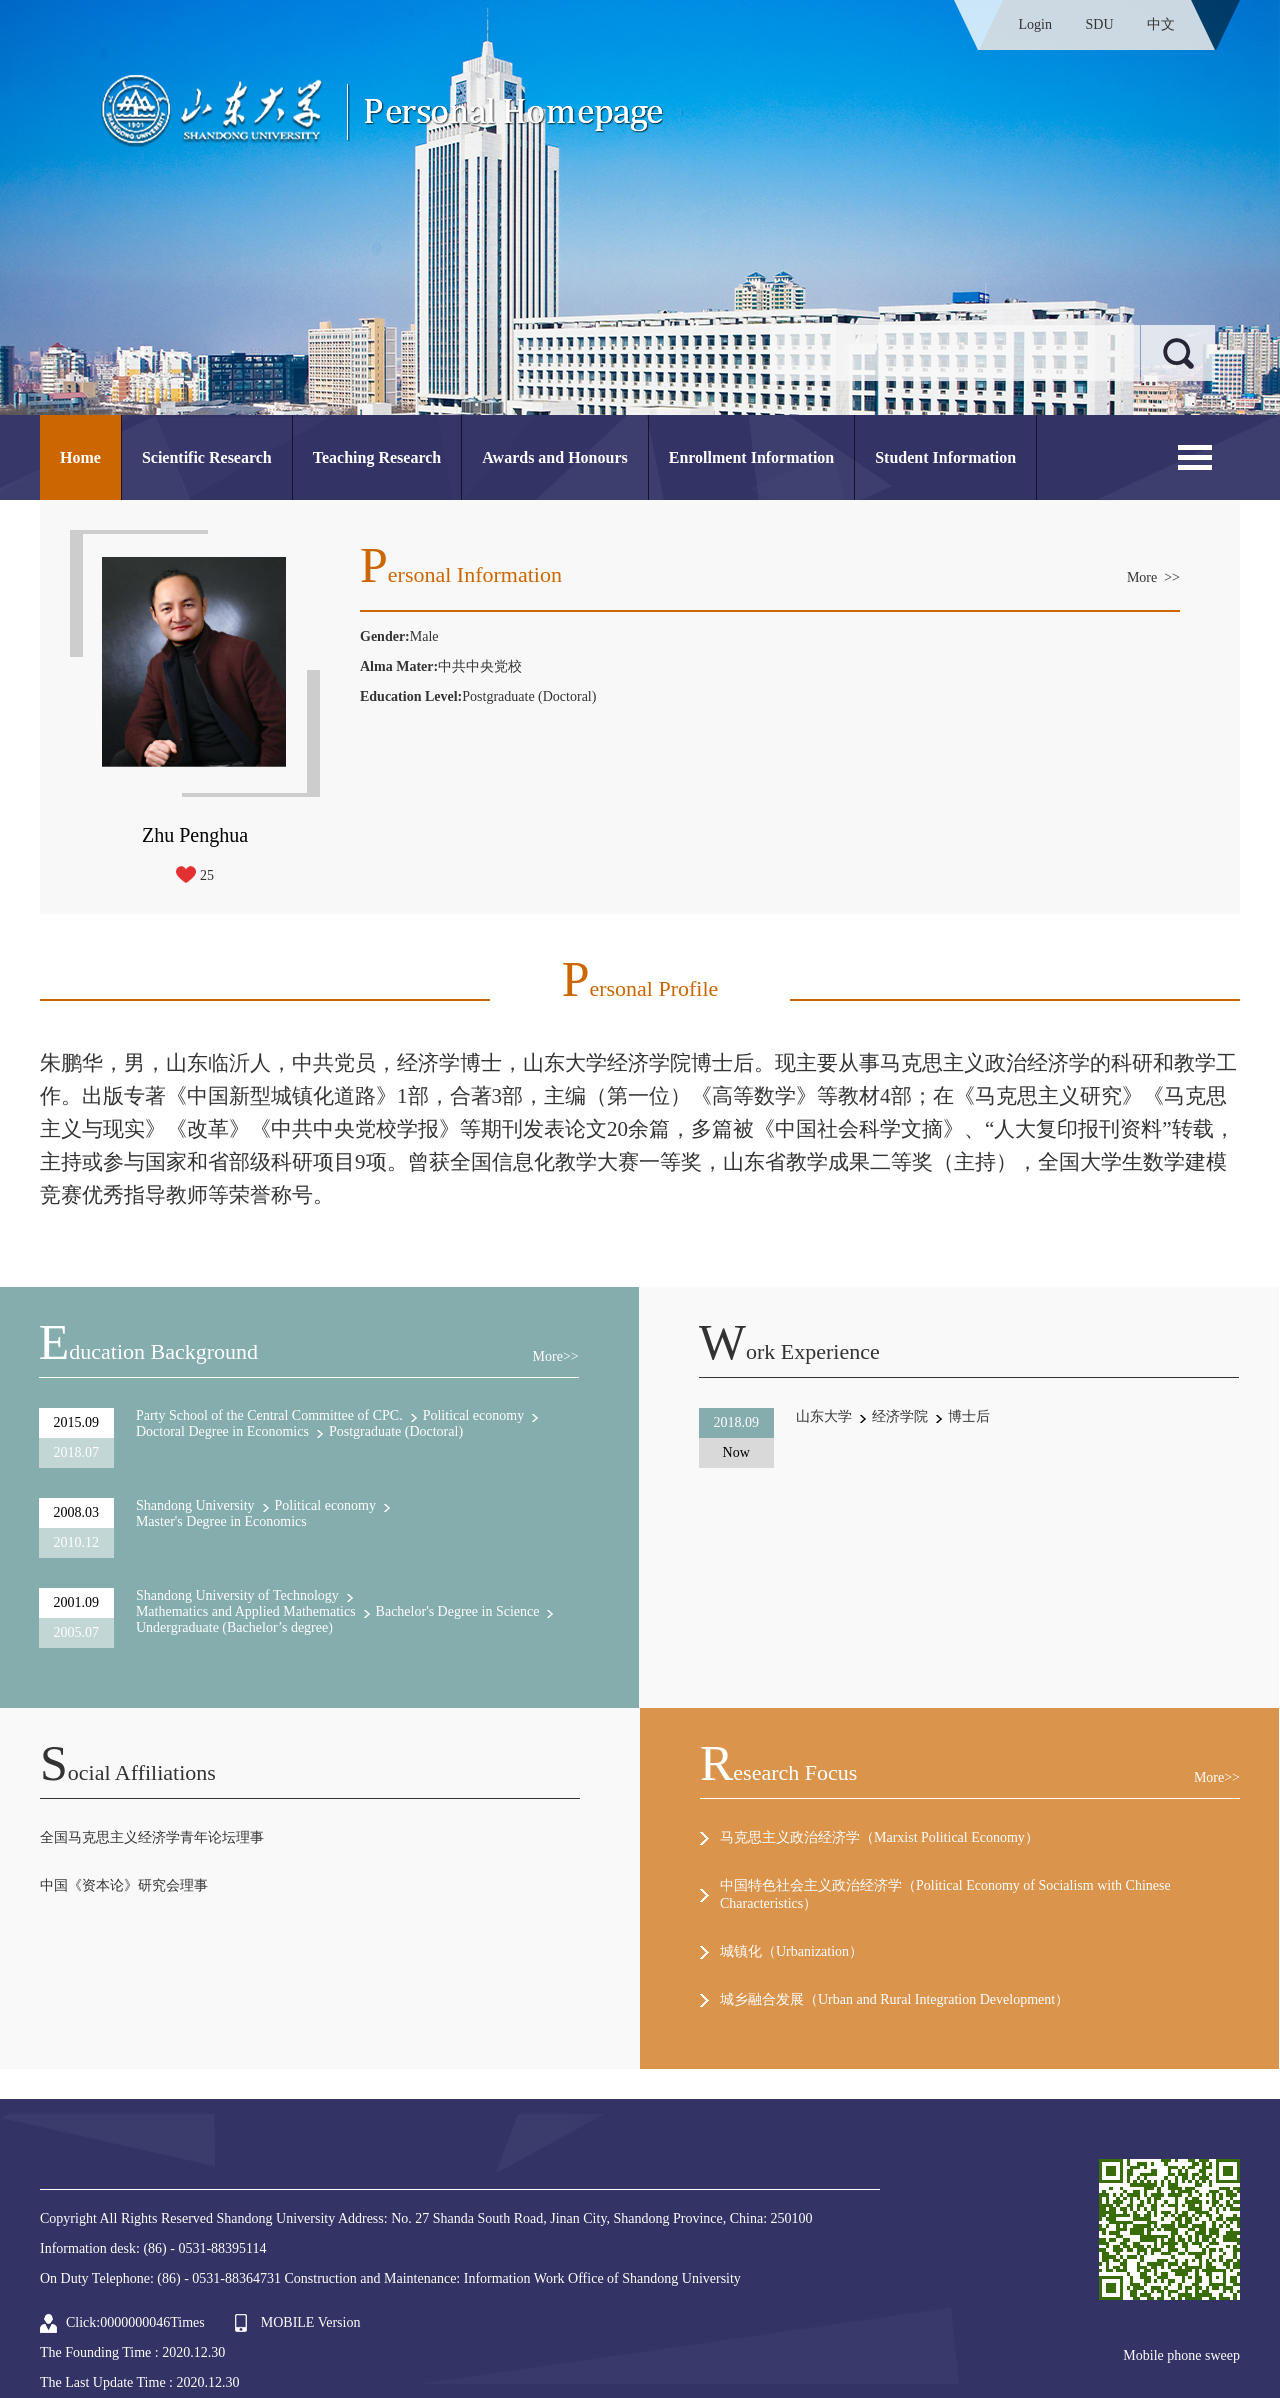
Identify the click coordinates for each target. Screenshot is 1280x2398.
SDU (1099, 24)
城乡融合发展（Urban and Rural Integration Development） (894, 1999)
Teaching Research (377, 457)
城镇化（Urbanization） (791, 1951)
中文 (1161, 24)
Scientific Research (207, 457)
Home (80, 457)
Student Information (945, 457)
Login (1035, 24)
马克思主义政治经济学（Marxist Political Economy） (879, 1837)
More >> (1153, 577)
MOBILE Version (311, 2322)
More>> (556, 1356)
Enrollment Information (751, 457)
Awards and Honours (555, 457)
